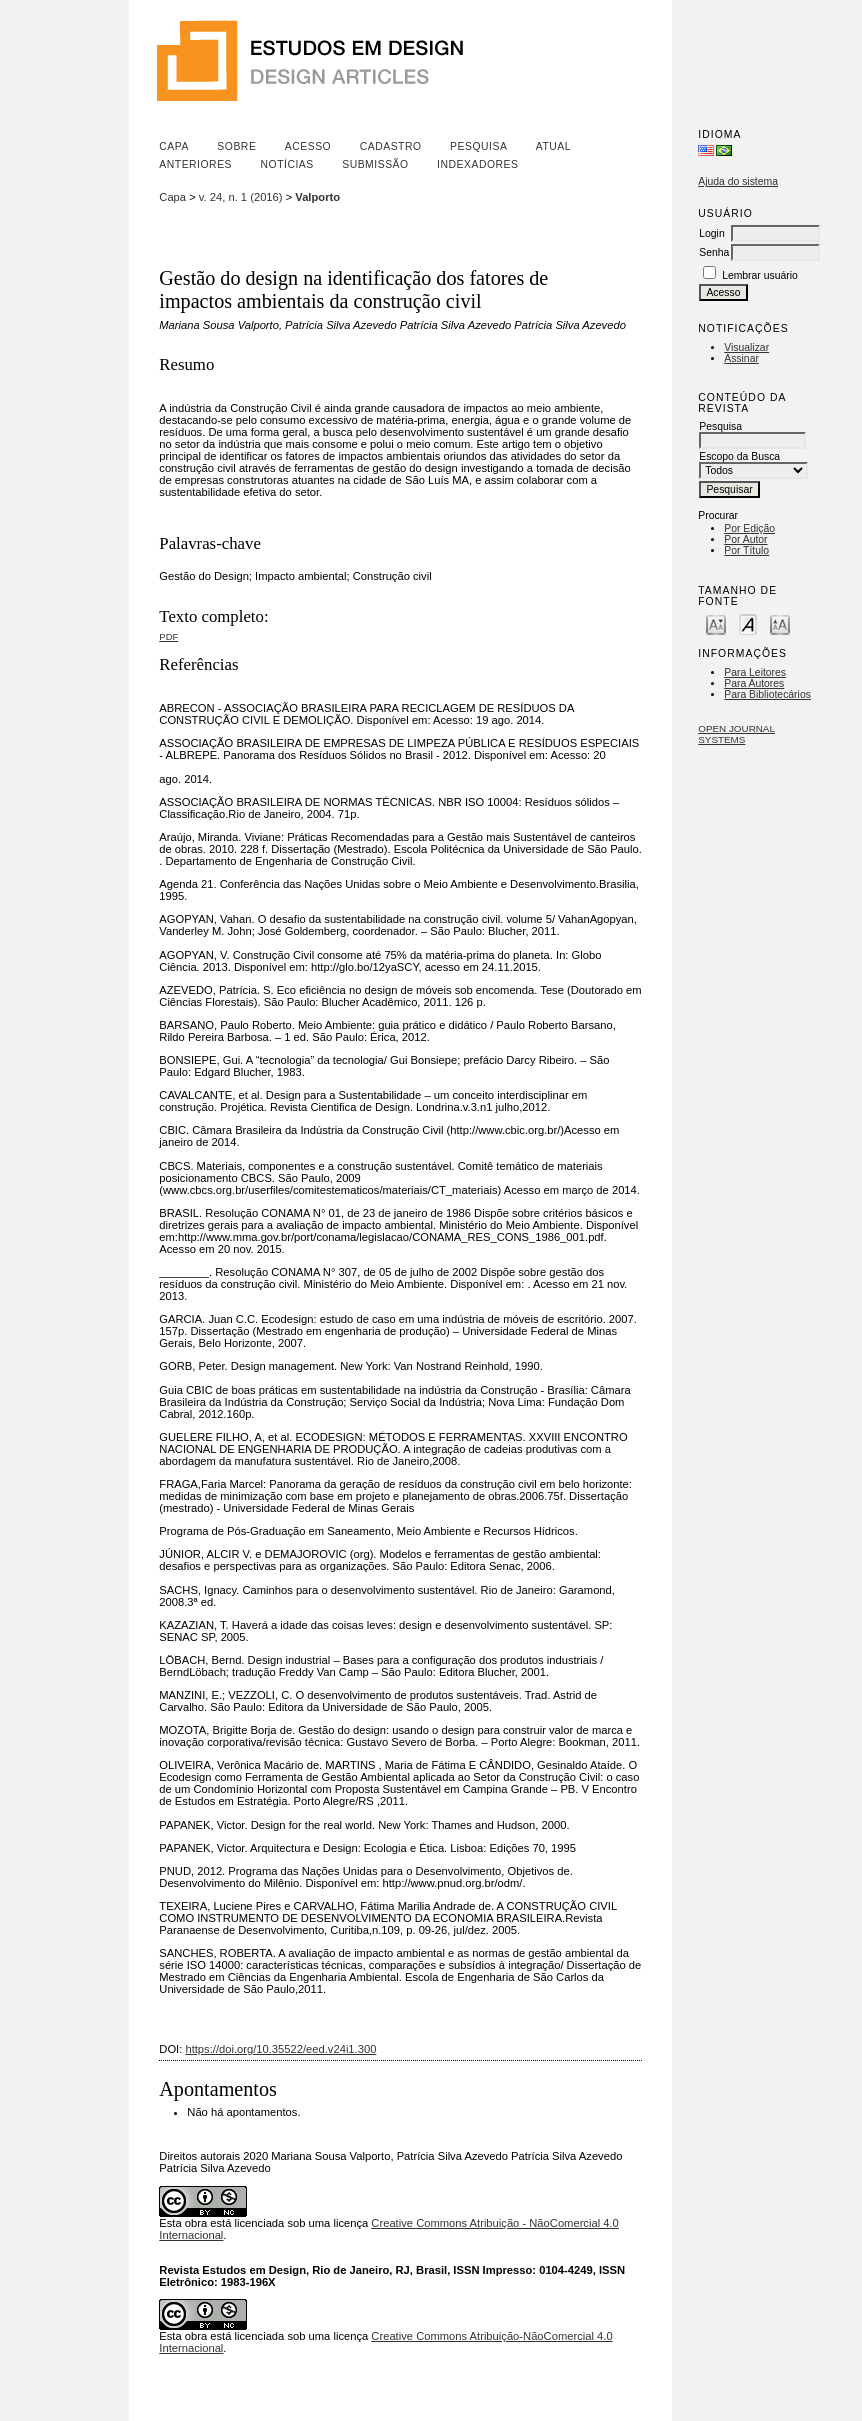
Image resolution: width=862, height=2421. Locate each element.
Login (711, 233)
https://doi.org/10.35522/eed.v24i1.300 (280, 2049)
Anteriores (195, 164)
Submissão (375, 164)
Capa (174, 146)
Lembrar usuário (760, 275)
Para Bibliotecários (767, 694)
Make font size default (748, 623)
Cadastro (391, 146)
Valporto (317, 197)
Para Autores (754, 683)
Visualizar (746, 347)
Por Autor (745, 539)
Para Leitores (755, 672)
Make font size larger (780, 623)
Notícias (287, 164)
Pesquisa (478, 146)
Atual (553, 146)
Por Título (746, 550)
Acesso (308, 146)
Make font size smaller (716, 623)
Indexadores (477, 164)
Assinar (741, 358)
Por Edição (749, 528)
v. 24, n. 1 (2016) (241, 197)
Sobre (236, 146)
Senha (714, 252)
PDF (168, 636)
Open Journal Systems (736, 734)
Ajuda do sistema (738, 181)
